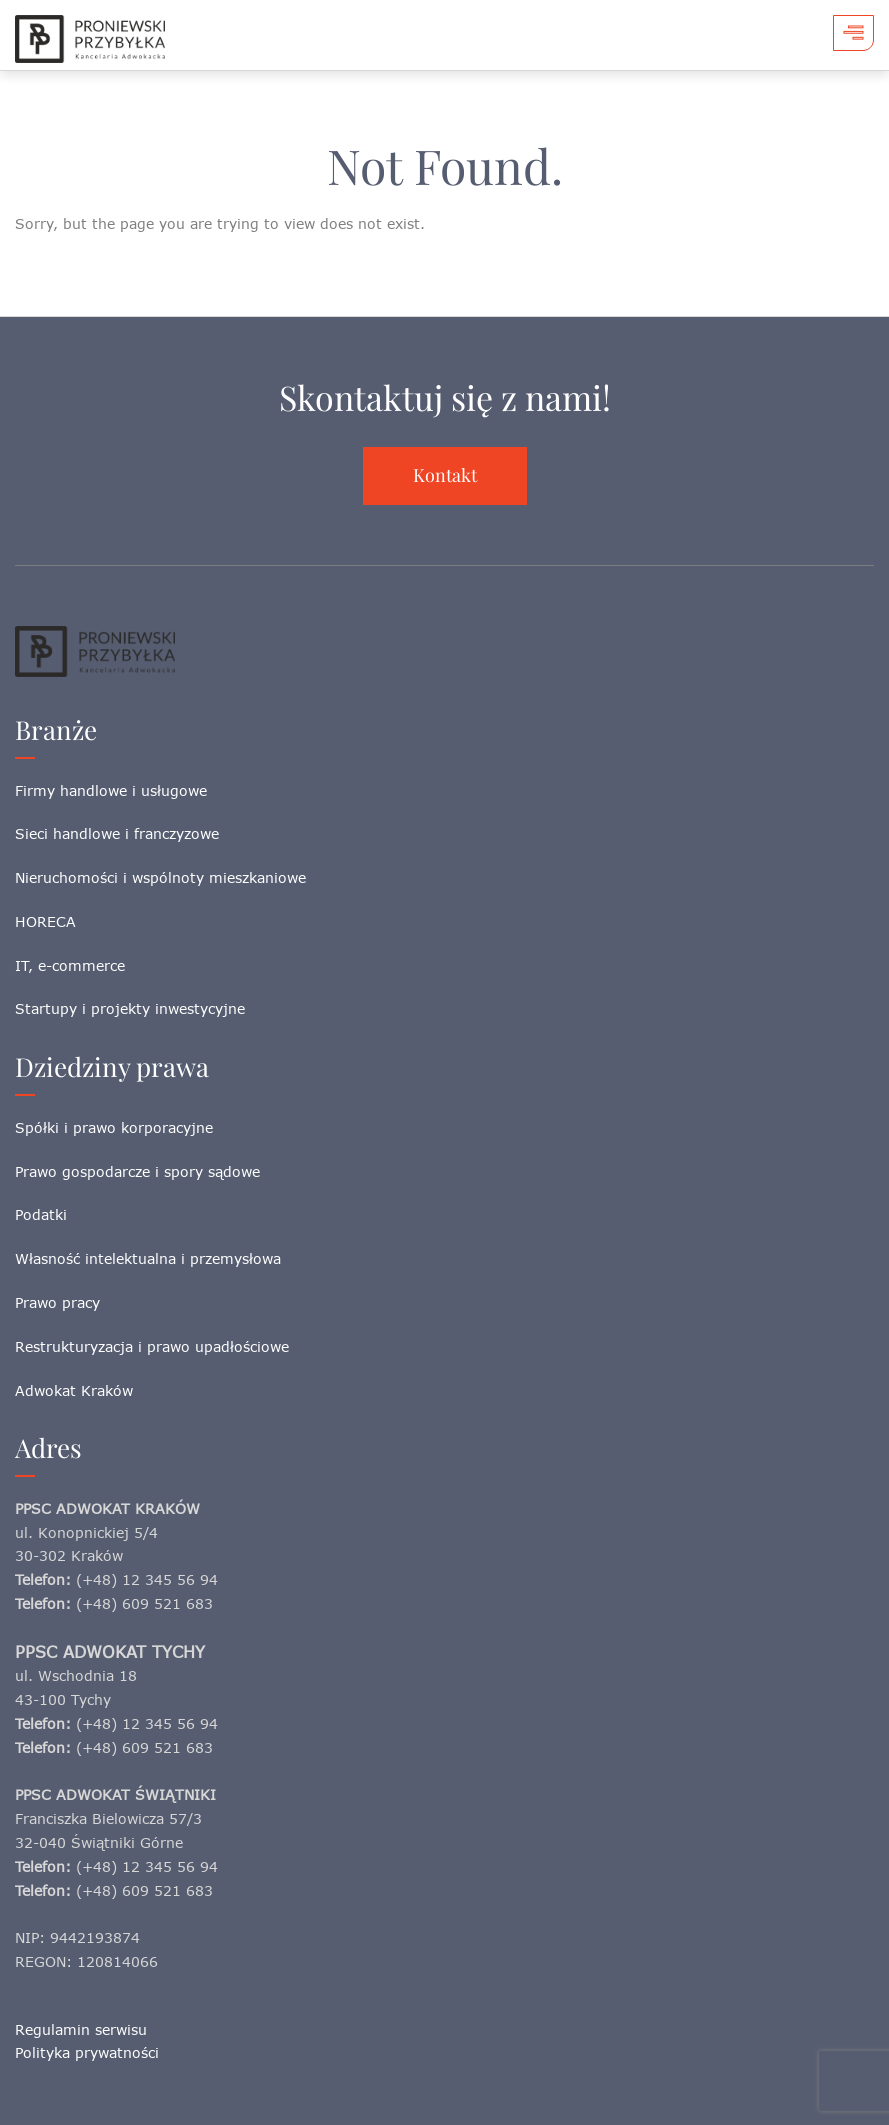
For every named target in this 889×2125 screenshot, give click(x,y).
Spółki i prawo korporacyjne (114, 1127)
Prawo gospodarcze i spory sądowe (137, 1171)
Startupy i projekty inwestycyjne (130, 1008)
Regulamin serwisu (81, 2029)
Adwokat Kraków (74, 1390)
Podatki (41, 1214)
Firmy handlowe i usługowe (111, 790)
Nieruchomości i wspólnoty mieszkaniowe (160, 877)
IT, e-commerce (70, 965)
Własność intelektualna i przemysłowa (148, 1258)
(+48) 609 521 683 (144, 1603)
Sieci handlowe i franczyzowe (117, 833)
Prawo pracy (57, 1302)
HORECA (45, 921)
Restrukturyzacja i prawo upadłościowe (152, 1346)
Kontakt (445, 475)
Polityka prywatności (87, 2052)
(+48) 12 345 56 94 (147, 1579)
